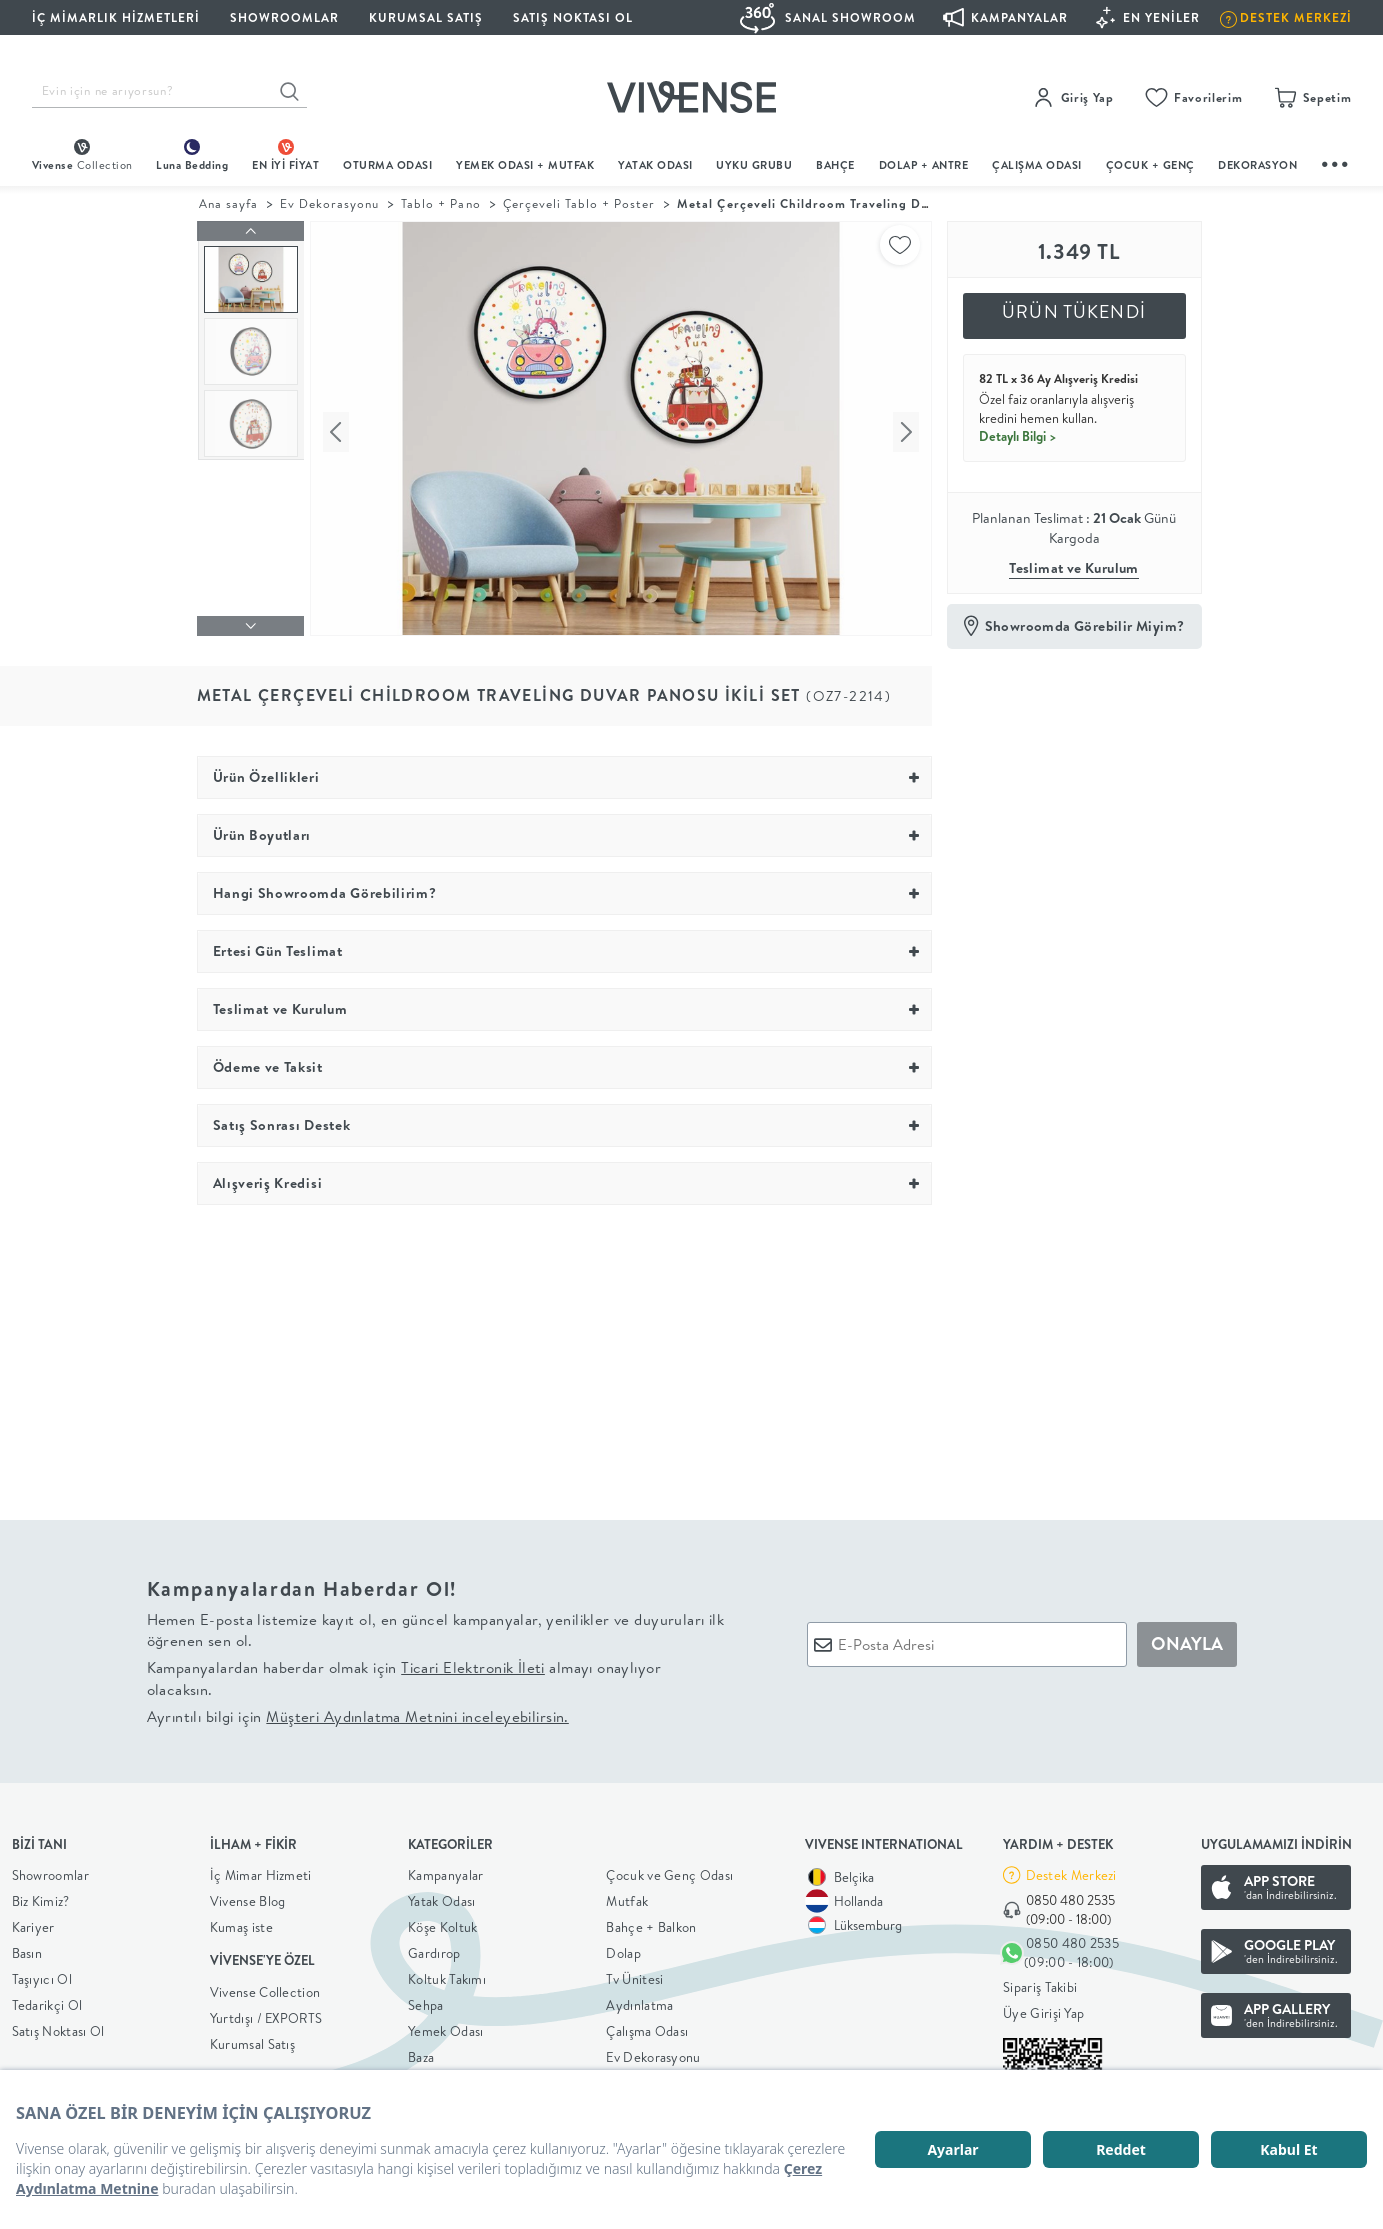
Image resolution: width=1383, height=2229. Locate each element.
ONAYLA (1187, 1639)
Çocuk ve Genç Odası (669, 1870)
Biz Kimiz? (41, 1896)
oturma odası (387, 165)
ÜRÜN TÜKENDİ (1074, 311)
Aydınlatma (639, 2000)
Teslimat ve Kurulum (1074, 568)
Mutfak (627, 1896)
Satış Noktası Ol (573, 17)
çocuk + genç (1150, 165)
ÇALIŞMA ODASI (1037, 165)
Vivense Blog (248, 1896)
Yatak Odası (655, 165)
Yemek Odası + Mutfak (525, 165)
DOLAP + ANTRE (924, 165)
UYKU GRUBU (754, 165)
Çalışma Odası (647, 2026)
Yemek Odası (445, 2026)
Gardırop (434, 1948)
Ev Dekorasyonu (329, 203)
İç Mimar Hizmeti (261, 1870)
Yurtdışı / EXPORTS (266, 2013)
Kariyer (33, 1922)
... (1336, 161)
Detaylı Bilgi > (1018, 436)
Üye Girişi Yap (1043, 2009)
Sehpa (426, 2000)
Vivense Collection (265, 1987)
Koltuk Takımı (447, 1974)
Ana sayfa (228, 203)
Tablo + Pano (440, 203)
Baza (421, 2052)
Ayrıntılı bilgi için (358, 1711)
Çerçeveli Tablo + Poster (579, 203)
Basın (27, 1948)
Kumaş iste (241, 1922)
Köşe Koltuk (442, 1922)
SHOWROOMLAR (284, 17)
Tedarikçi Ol (47, 2000)
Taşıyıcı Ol (42, 1974)
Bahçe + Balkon (651, 1922)
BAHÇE (835, 165)
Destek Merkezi (1071, 1870)
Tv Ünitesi (634, 1974)
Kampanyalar (445, 1870)
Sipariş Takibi (1040, 1983)
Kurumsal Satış (252, 2039)
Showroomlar (50, 1870)
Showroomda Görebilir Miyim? (1085, 626)
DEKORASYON (1257, 165)
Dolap (623, 1948)
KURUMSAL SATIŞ (426, 17)
